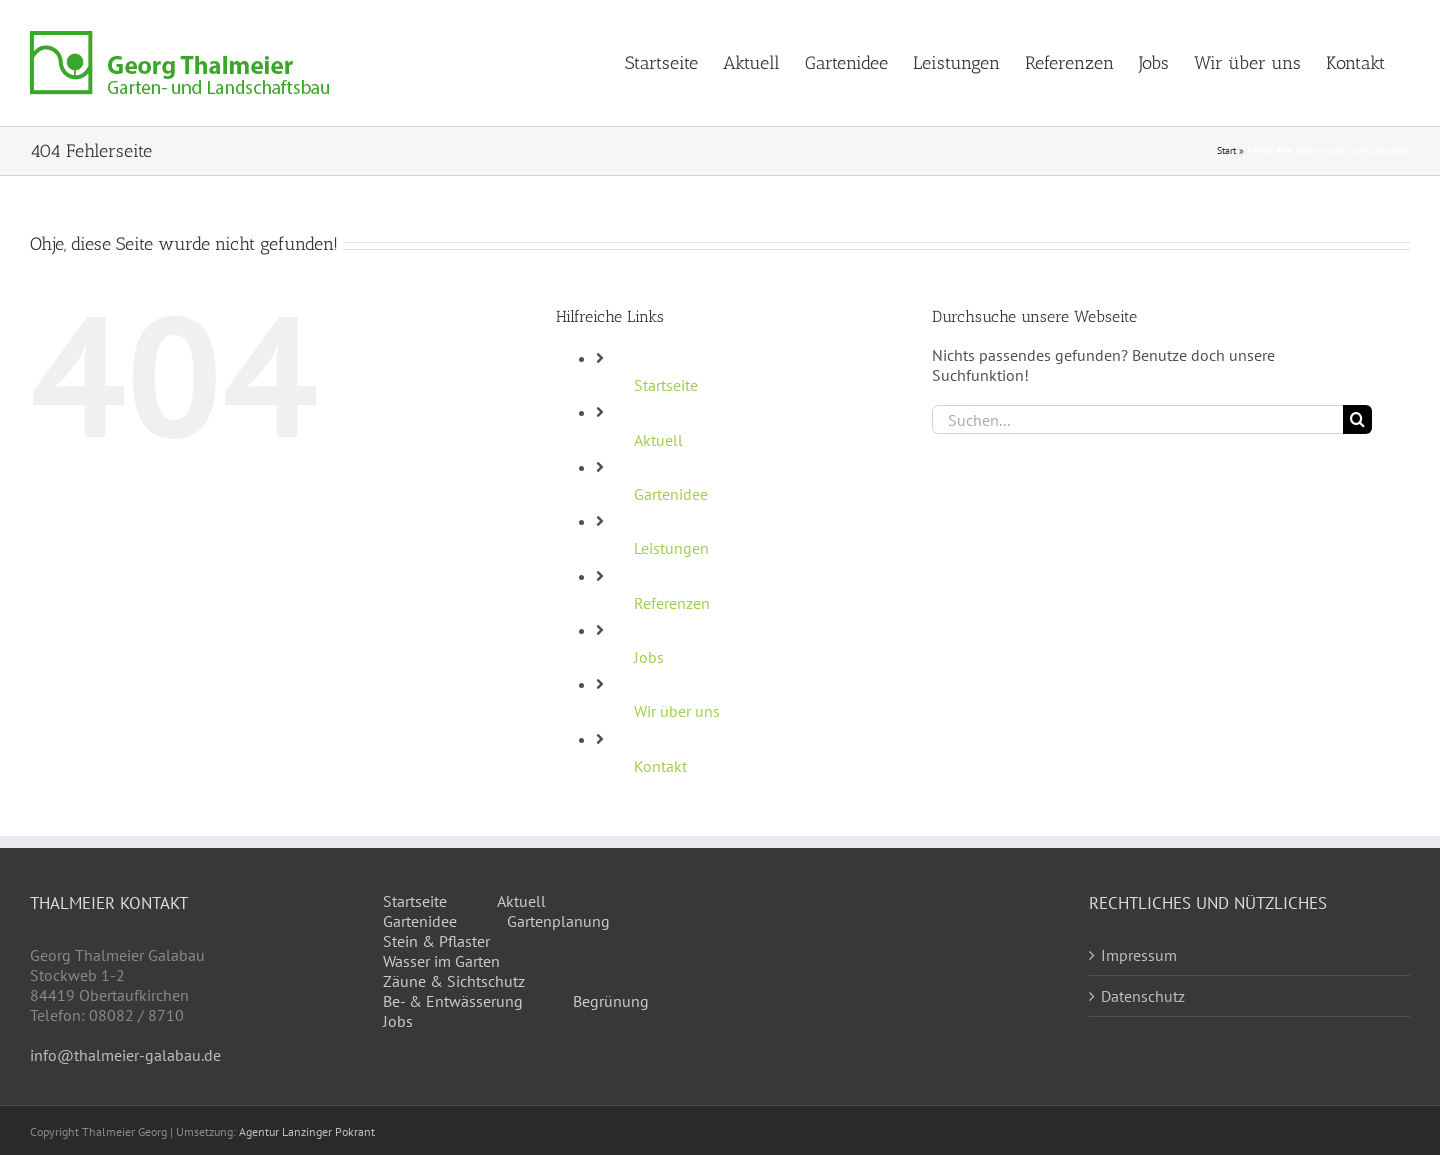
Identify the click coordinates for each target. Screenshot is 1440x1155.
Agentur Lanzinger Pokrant (307, 1131)
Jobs (649, 657)
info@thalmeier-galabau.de (125, 1055)
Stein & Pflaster (436, 941)
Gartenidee (671, 494)
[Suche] (1357, 419)
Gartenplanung (558, 921)
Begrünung (611, 1001)
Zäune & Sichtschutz (454, 981)
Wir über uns (677, 711)
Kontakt (660, 766)
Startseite (666, 385)
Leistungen (671, 548)
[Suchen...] (1137, 419)
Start (1226, 150)
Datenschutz (1143, 996)
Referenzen (672, 603)
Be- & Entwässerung (453, 1001)
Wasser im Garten (441, 961)
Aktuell (658, 440)
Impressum (1139, 955)
